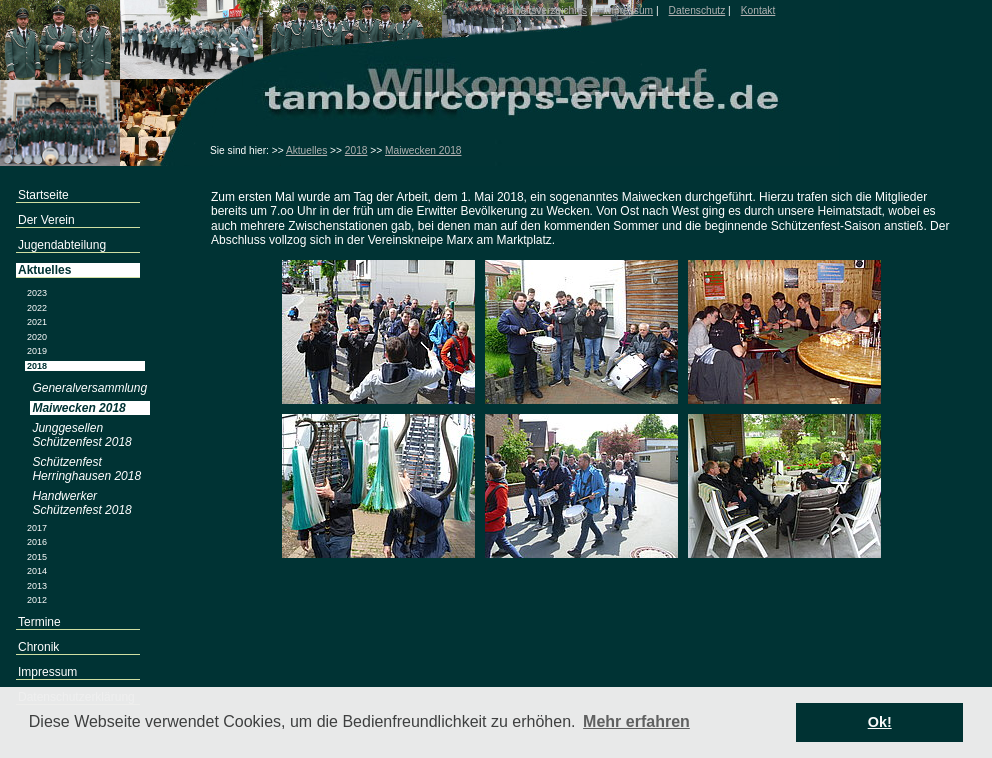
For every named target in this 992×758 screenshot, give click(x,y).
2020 (37, 337)
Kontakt (758, 10)
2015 (37, 557)
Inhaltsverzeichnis (546, 10)
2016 (37, 542)
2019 (37, 351)
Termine (39, 622)
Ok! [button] (880, 722)
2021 (37, 322)
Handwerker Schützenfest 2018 (81, 503)
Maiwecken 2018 (423, 150)
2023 (37, 293)
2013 (37, 586)
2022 (37, 308)
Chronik (38, 647)
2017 (37, 528)
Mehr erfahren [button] (636, 721)
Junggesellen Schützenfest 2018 (81, 435)
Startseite (43, 195)
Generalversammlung (89, 388)
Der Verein (46, 220)
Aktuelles (306, 150)
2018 (356, 150)
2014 (37, 571)
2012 (37, 600)
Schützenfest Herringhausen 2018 (86, 469)
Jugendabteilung (62, 245)
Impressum (628, 10)
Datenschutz (697, 10)
